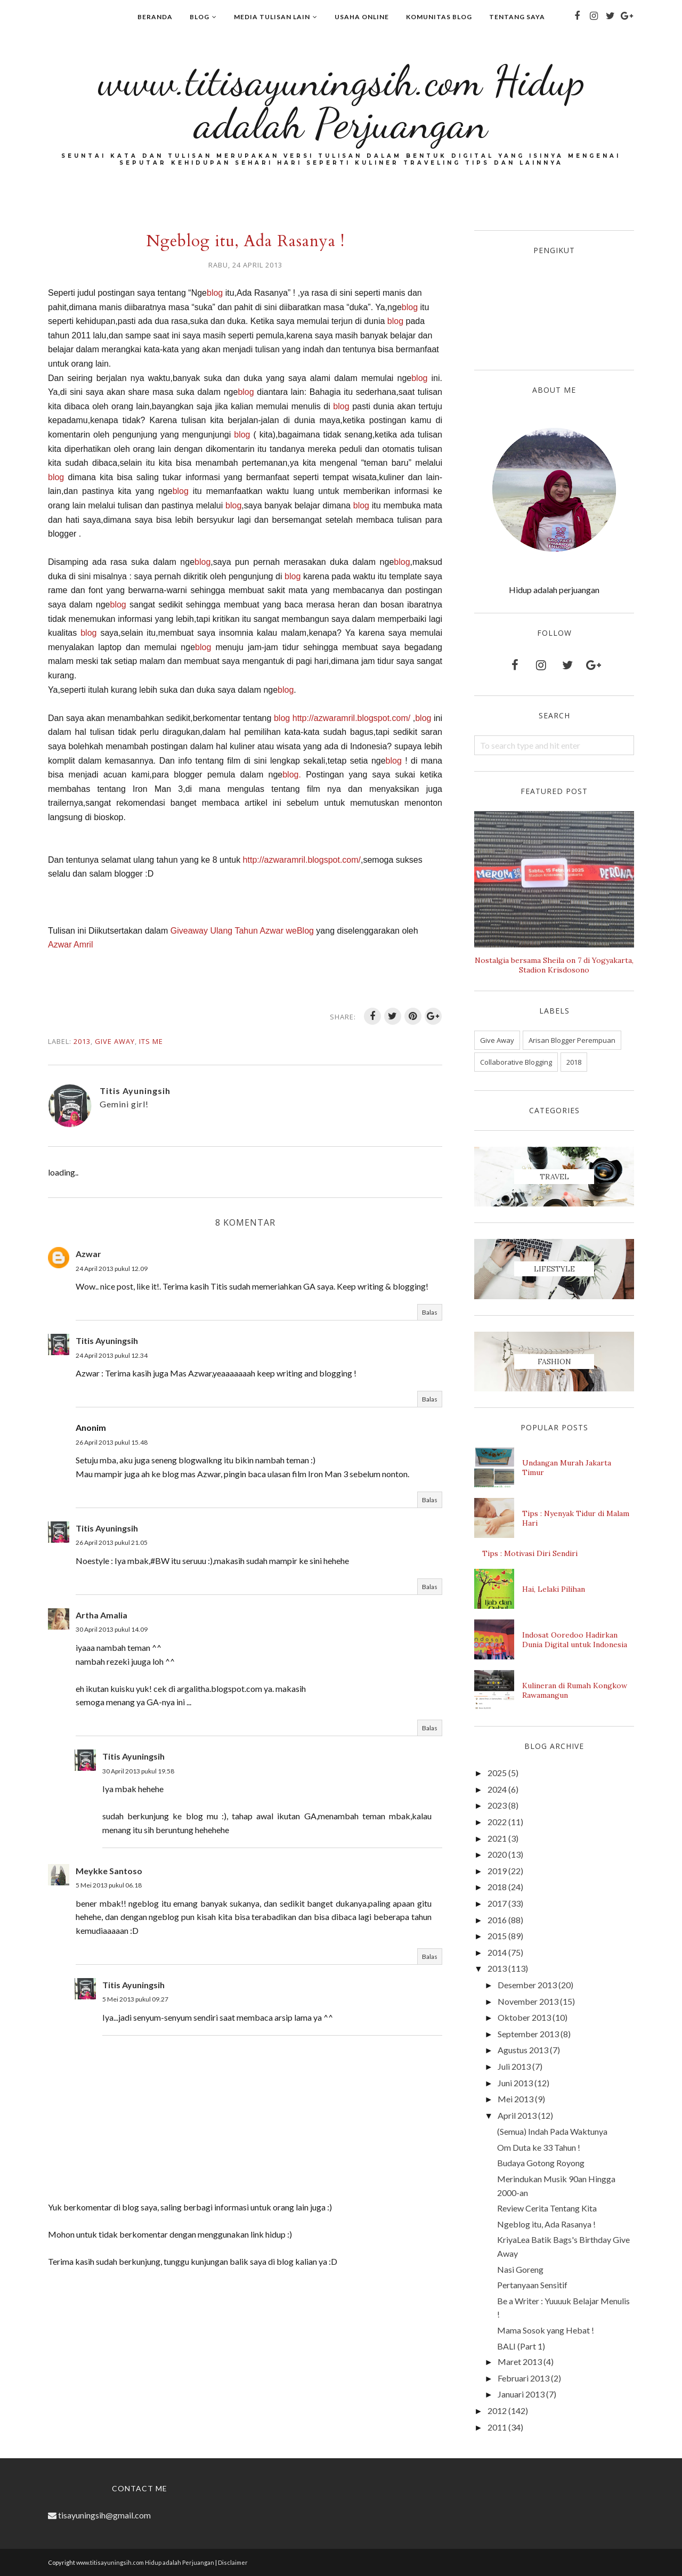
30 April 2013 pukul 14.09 (112, 1629)
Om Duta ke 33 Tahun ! (538, 2147)
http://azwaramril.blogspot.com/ (351, 718)
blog (215, 292)
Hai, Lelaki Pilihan (553, 1589)
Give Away (115, 1041)
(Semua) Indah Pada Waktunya (552, 2131)
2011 (497, 2427)
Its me (151, 1041)
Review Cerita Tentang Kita (547, 2208)
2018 (573, 1062)
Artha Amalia (101, 1615)
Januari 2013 (521, 2394)
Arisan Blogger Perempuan (572, 1040)
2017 (497, 1903)
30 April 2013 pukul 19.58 (138, 1771)
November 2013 (528, 2001)
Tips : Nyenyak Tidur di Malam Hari (575, 1518)
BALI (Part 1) (521, 2346)
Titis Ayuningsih (107, 1340)
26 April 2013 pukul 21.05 (112, 1542)
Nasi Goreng (520, 2269)
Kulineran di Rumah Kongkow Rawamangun (574, 1690)
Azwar (88, 1254)
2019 (497, 1871)
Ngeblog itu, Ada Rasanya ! (546, 2224)
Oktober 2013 (524, 2017)
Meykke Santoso (109, 1871)
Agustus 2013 (523, 2050)
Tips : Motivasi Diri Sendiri (530, 1553)
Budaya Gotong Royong (540, 2163)
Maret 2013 (520, 2361)
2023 (497, 1805)
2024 (497, 1789)
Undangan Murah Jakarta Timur (566, 1467)
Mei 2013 (515, 2099)
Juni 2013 (515, 2083)
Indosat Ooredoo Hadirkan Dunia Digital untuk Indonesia (574, 1639)
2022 (497, 1822)
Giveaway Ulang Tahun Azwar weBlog (242, 930)
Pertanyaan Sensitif (532, 2285)
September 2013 (528, 2034)
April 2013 (517, 2115)
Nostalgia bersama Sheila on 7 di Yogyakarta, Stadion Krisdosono (554, 965)
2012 (497, 2410)
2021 (497, 1838)
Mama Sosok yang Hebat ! (545, 2330)
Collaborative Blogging (516, 1062)
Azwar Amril (71, 944)
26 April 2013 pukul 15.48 (112, 1442)
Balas (429, 1312)
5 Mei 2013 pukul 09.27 (135, 1999)
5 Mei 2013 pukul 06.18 (109, 1885)
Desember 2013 (527, 1985)
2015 (497, 1936)
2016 (497, 1920)
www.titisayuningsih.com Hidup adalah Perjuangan (341, 102)
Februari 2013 (523, 2378)
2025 (497, 1773)
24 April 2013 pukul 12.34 (112, 1355)
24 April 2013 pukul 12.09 (112, 1269)
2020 (497, 1854)
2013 (82, 1041)
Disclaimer (233, 2562)
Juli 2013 (514, 2066)
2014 (497, 1952)
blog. (294, 774)
